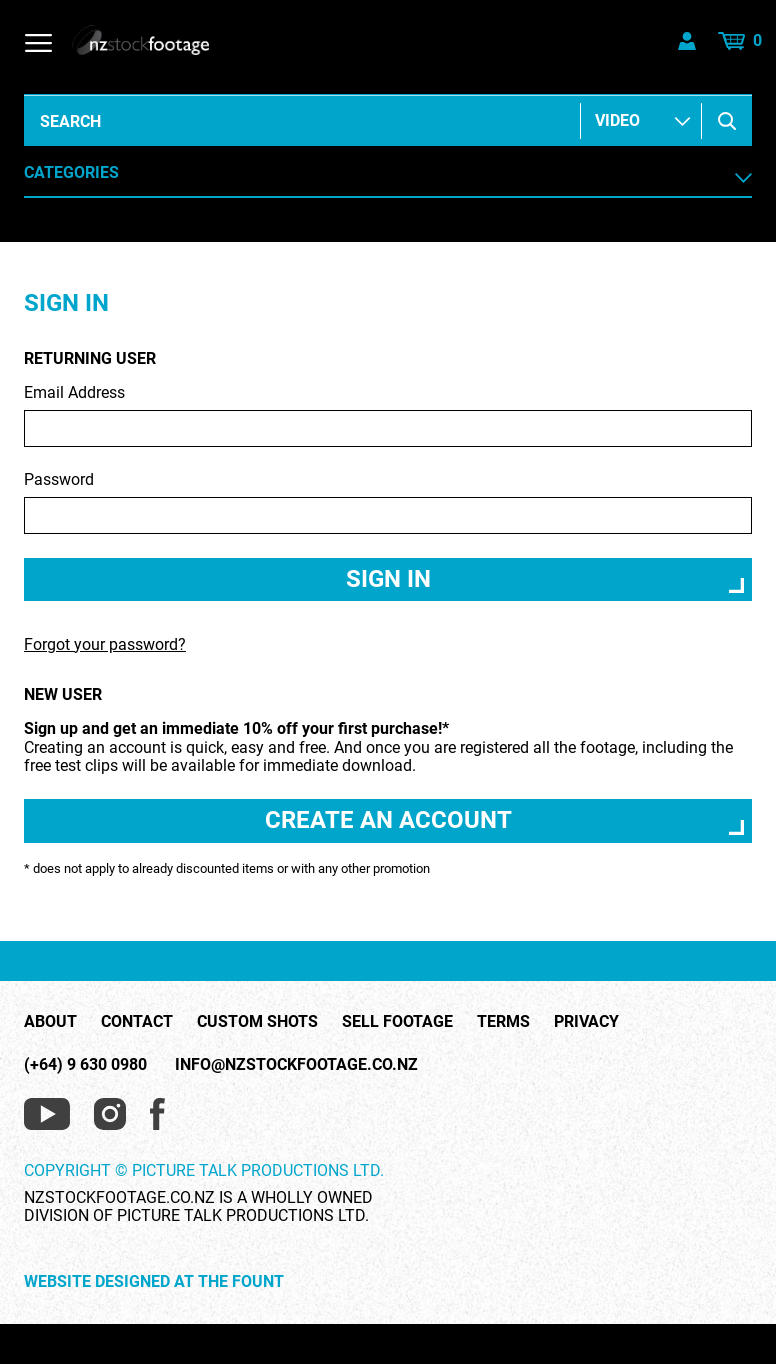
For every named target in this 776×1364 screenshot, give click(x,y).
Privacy (586, 1022)
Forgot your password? (105, 644)
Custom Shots (257, 1022)
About (50, 1022)
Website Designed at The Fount (154, 1282)
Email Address (388, 415)
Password (388, 502)
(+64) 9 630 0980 (85, 1064)
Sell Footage (397, 1022)
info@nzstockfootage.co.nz (296, 1064)
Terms (503, 1022)
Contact (137, 1022)
